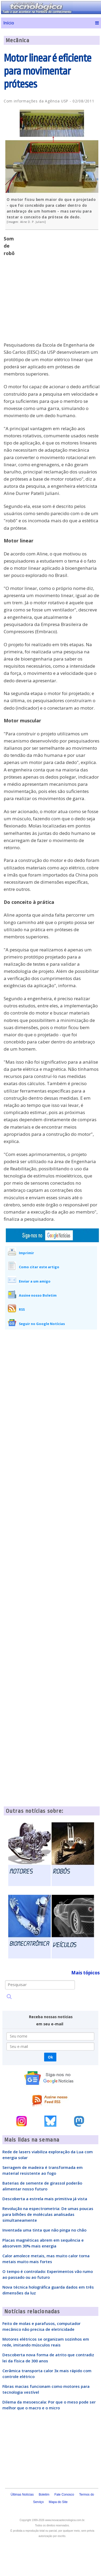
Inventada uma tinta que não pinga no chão (44, 2230)
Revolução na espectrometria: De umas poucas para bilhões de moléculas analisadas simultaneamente (47, 2214)
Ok (50, 2057)
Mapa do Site (58, 2502)
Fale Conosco (64, 2494)
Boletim (44, 2494)
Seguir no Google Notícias (42, 1323)
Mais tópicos (85, 1973)
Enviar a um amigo (34, 1281)
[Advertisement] (51, 289)
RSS (22, 1309)
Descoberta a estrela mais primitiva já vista (44, 2198)
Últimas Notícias (22, 2494)
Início (8, 23)
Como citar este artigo (39, 1267)
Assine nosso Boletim (38, 1295)
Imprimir (26, 1252)
